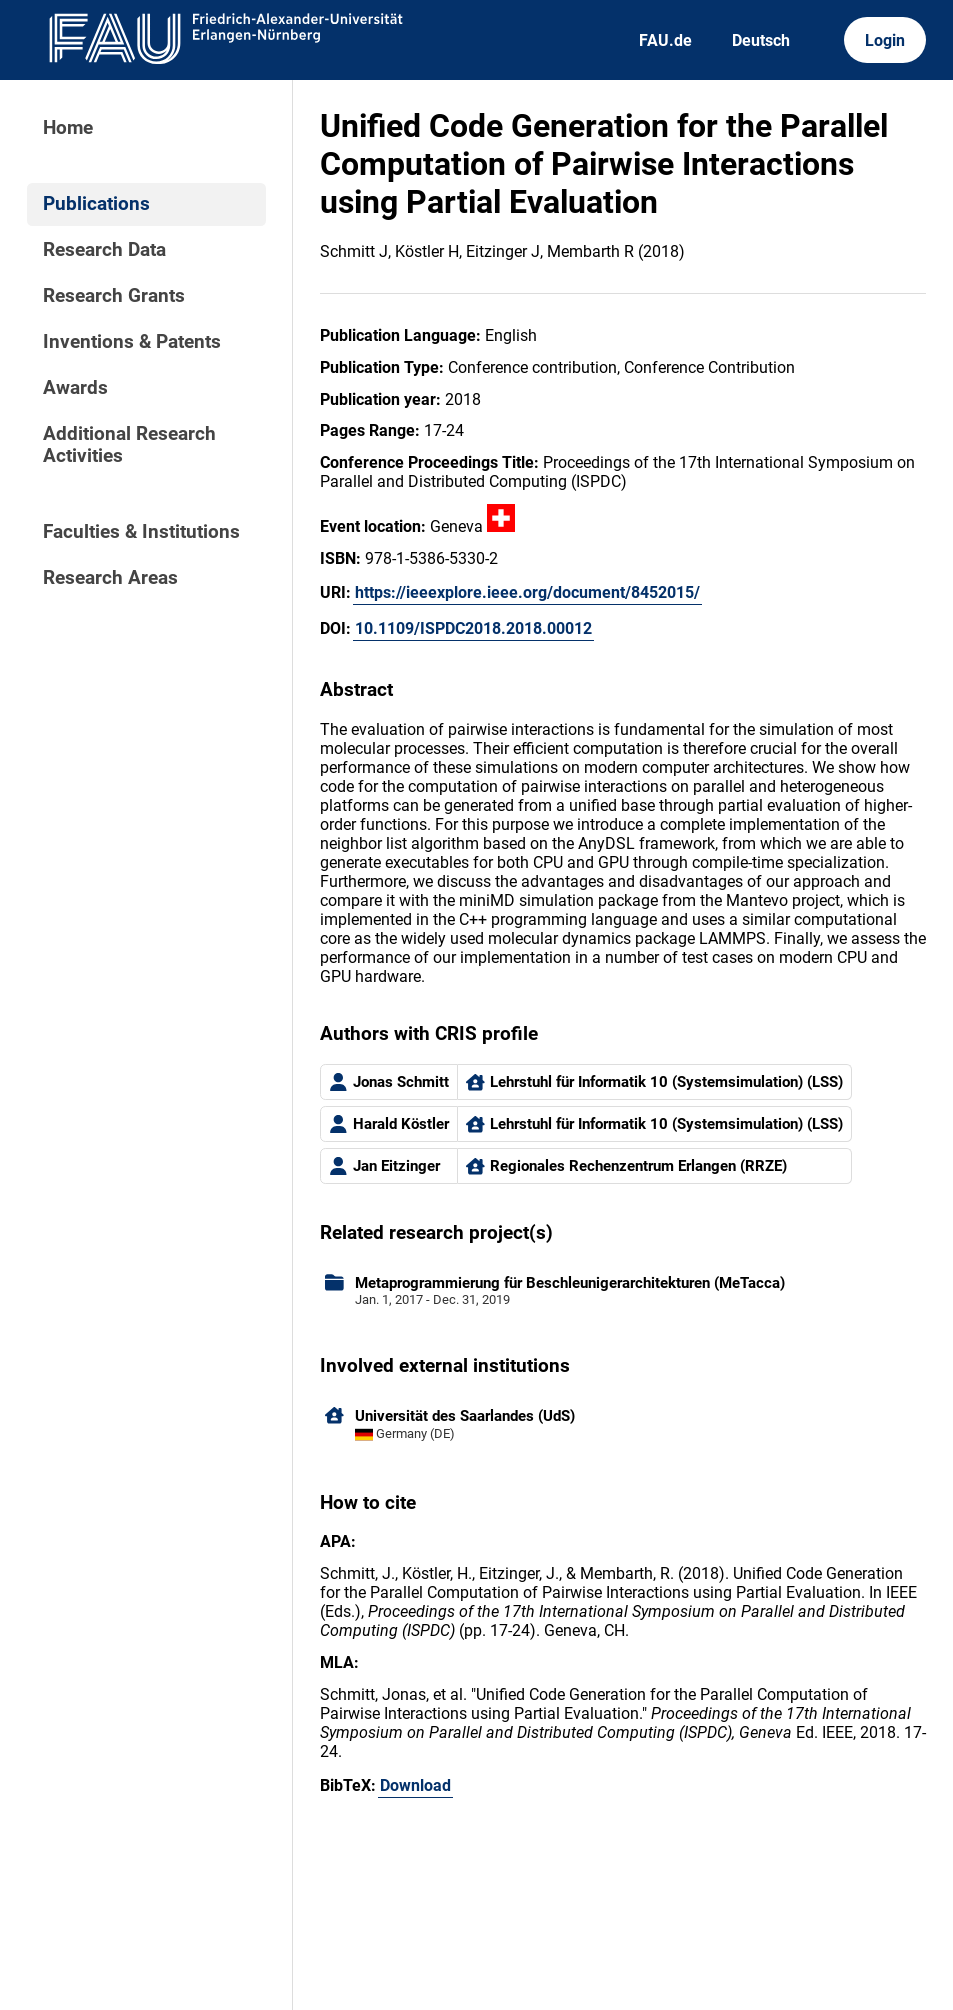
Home (68, 128)
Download (415, 1785)
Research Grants (114, 296)
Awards (75, 388)
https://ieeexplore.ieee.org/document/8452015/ (527, 592)
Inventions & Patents (132, 342)
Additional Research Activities (129, 445)
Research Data (104, 250)
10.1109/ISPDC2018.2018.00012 (473, 628)
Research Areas (110, 578)
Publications (96, 204)
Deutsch (761, 40)
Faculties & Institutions (141, 532)
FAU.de (665, 40)
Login (885, 40)
